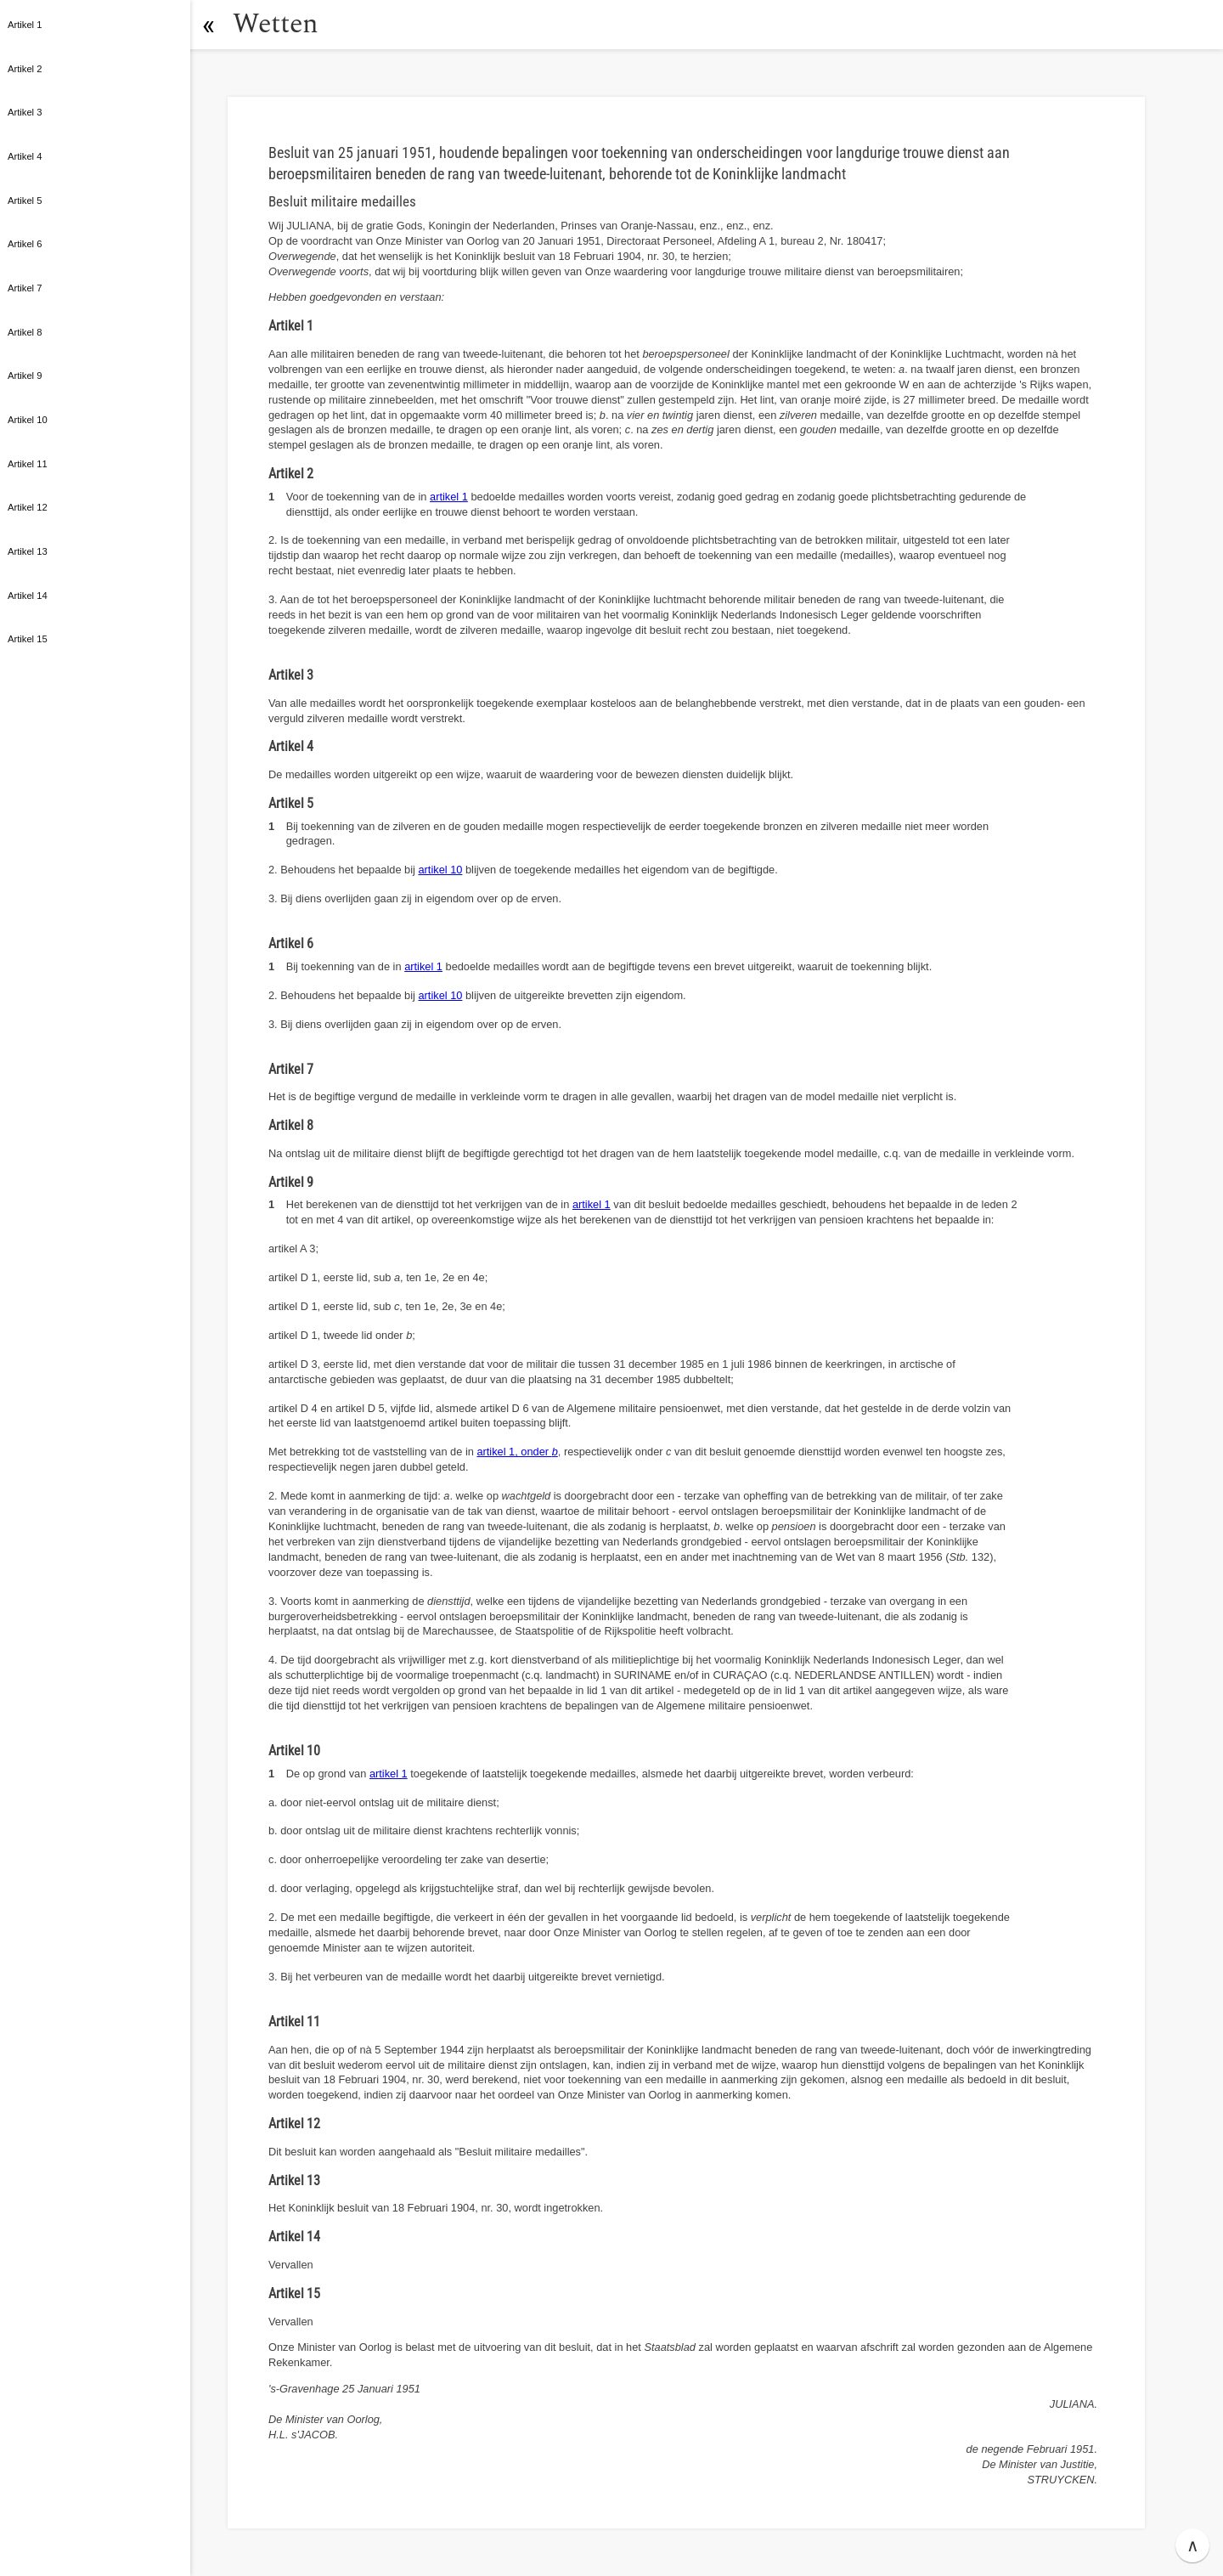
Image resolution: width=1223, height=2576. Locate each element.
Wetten (275, 24)
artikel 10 (440, 869)
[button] (208, 24)
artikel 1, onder (516, 1451)
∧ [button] (1192, 2545)
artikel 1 (449, 496)
